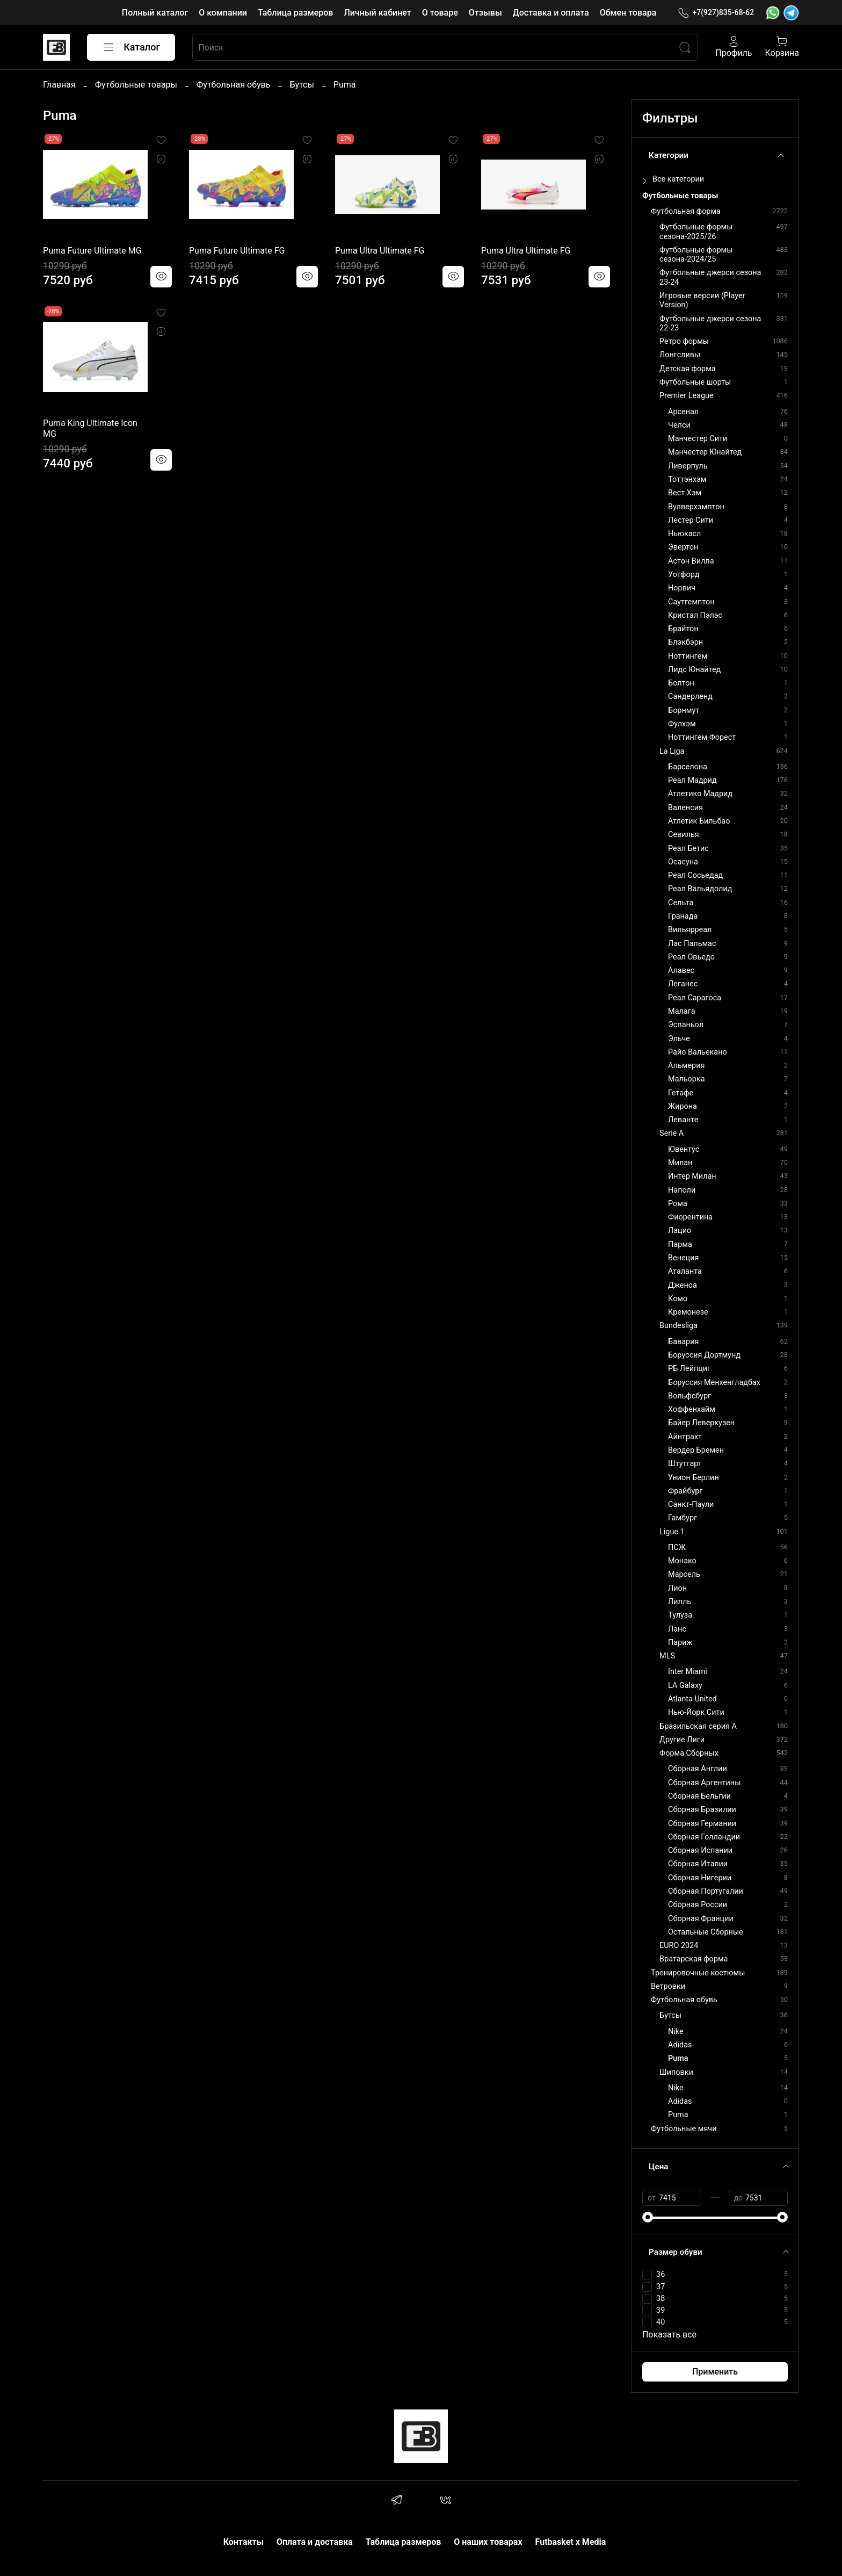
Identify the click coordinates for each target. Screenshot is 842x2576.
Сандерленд (690, 696)
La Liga (671, 751)
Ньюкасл (684, 533)
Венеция (683, 1257)
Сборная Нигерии (699, 1877)
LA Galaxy (685, 1685)
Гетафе (680, 1093)
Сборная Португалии (705, 1891)
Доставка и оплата (551, 13)
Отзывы (485, 13)
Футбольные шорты (695, 382)
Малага (681, 1011)
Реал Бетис (688, 848)
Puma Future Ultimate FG (237, 251)
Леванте (683, 1119)
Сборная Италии (698, 1863)
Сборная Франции (701, 1918)
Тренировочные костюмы (698, 1973)
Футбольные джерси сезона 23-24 (710, 277)
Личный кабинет (377, 13)
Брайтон (683, 628)
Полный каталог (155, 13)
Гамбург (682, 1517)
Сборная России (697, 1904)
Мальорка (686, 1079)
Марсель (684, 1574)
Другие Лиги (682, 1739)
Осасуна (683, 862)
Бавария (683, 1341)
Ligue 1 (672, 1531)
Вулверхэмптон (696, 506)
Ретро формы (684, 341)
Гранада (683, 916)
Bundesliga (678, 1325)
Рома (677, 1203)
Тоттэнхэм (687, 479)
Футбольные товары (136, 85)
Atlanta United (692, 1699)
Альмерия (686, 1065)
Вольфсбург (689, 1396)
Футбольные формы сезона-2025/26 (695, 231)
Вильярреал (690, 929)
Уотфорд (683, 574)
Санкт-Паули (691, 1504)
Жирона (682, 1106)
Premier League (686, 395)
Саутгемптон (691, 602)
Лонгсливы (679, 354)
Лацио (679, 1230)
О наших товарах (488, 2542)
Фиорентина (690, 1217)
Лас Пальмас (692, 943)
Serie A (671, 1133)
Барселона (687, 766)
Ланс (677, 1629)
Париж (680, 1642)
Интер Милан (692, 1176)
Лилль (679, 1601)
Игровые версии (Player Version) (702, 300)
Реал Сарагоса (694, 997)
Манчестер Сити (697, 438)
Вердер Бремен (696, 1450)
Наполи (681, 1190)
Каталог (131, 47)
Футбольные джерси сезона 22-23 (710, 323)
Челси (679, 425)
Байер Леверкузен (701, 1422)
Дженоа (682, 1285)
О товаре (440, 13)
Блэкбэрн (685, 642)
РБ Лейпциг (689, 1368)
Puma (678, 2058)
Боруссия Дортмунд (704, 1355)
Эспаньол (685, 1024)
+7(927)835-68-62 (716, 12)
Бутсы (301, 85)
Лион (677, 1588)
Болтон (681, 683)
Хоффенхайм (691, 1409)
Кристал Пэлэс (695, 615)
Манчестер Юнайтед (705, 452)
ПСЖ (677, 1547)
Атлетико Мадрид (700, 793)
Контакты (243, 2542)
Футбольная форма (686, 211)
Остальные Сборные (705, 1932)
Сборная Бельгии (699, 1796)
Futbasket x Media (570, 2542)
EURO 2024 (678, 1945)
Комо (677, 1298)
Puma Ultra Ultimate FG (379, 251)
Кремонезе (688, 1312)
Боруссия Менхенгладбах (714, 1382)
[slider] (648, 2217)
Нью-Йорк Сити (696, 1712)
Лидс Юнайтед (694, 669)
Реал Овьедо (691, 957)
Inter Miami (687, 1671)
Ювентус (683, 1149)
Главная (59, 85)
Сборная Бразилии (702, 1809)
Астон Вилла (691, 561)
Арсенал (683, 411)
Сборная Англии (697, 1768)
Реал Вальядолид (700, 888)
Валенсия (685, 807)
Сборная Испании (700, 1850)
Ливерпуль (687, 466)
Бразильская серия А (698, 1726)
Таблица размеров (295, 13)
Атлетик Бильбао (699, 821)
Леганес (683, 983)
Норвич (681, 588)
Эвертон (683, 547)
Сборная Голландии (704, 1837)
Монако (682, 1560)
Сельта (680, 902)
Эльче (679, 1038)
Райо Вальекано (697, 1052)
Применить (715, 2371)
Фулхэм (682, 723)
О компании (223, 13)
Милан (680, 1162)
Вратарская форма (693, 1959)
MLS (667, 1656)
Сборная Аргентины (704, 1782)
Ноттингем (687, 656)
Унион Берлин (693, 1477)
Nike (676, 2031)
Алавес (681, 970)
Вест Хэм (684, 492)
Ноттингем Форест (702, 737)
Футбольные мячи (683, 2128)
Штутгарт (685, 1463)
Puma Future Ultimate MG (92, 251)
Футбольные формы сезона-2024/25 (695, 255)
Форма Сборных (688, 1753)
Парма (680, 1244)
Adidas (680, 2045)
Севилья (683, 834)
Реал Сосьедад (695, 875)
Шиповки (676, 2072)
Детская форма (687, 368)
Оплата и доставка (315, 2542)
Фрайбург (685, 1491)
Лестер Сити (690, 520)
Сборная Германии (702, 1823)
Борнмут (683, 710)
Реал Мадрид (692, 780)
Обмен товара (628, 13)
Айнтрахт (685, 1436)
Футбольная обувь (233, 85)
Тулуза (680, 1615)
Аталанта (685, 1271)
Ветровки (668, 1986)
